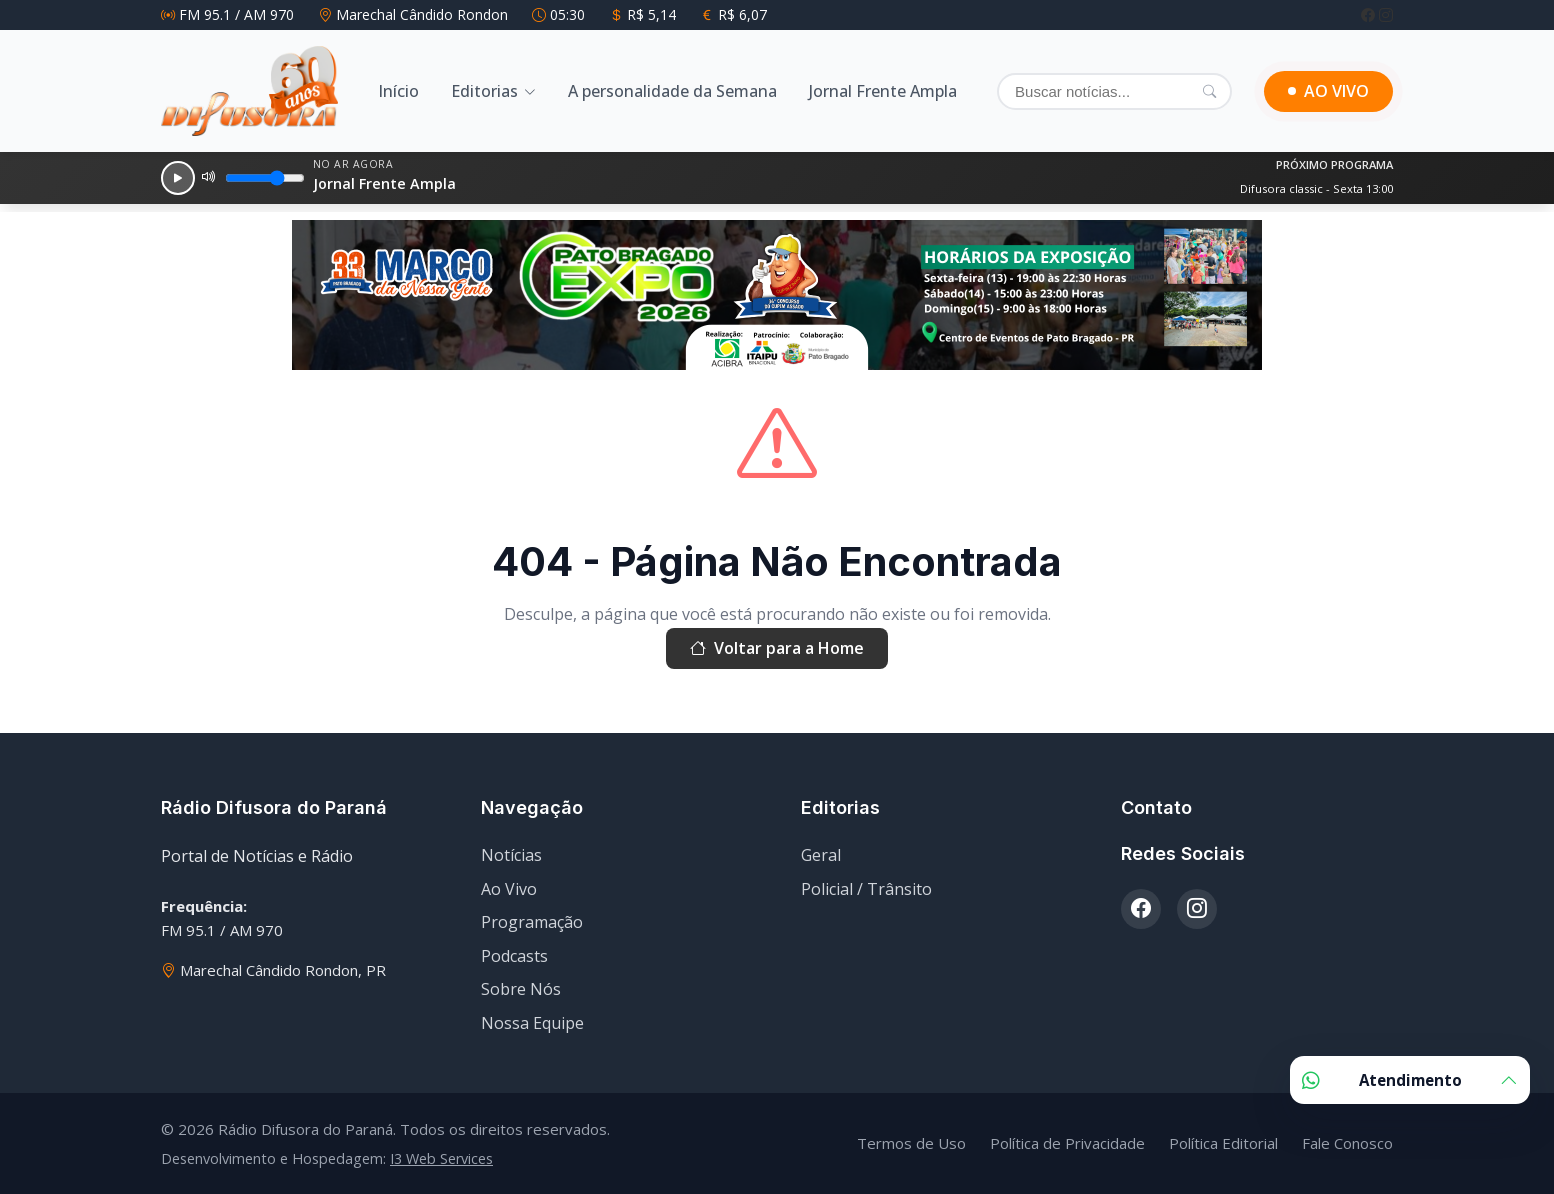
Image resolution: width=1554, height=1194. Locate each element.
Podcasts (514, 956)
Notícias (511, 855)
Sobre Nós (521, 989)
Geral (821, 855)
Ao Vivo (509, 889)
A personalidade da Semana (672, 91)
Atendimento (1410, 1080)
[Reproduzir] (178, 178)
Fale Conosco (1347, 1143)
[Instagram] (1386, 14)
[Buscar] (1114, 91)
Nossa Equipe (532, 1023)
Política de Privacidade (1067, 1143)
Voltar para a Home (777, 649)
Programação (532, 922)
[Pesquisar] (1209, 91)
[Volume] (265, 178)
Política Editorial (1223, 1143)
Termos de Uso (911, 1143)
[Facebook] (1370, 14)
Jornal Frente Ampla (883, 91)
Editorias (484, 91)
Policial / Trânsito (866, 889)
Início (398, 91)
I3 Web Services (441, 1158)
